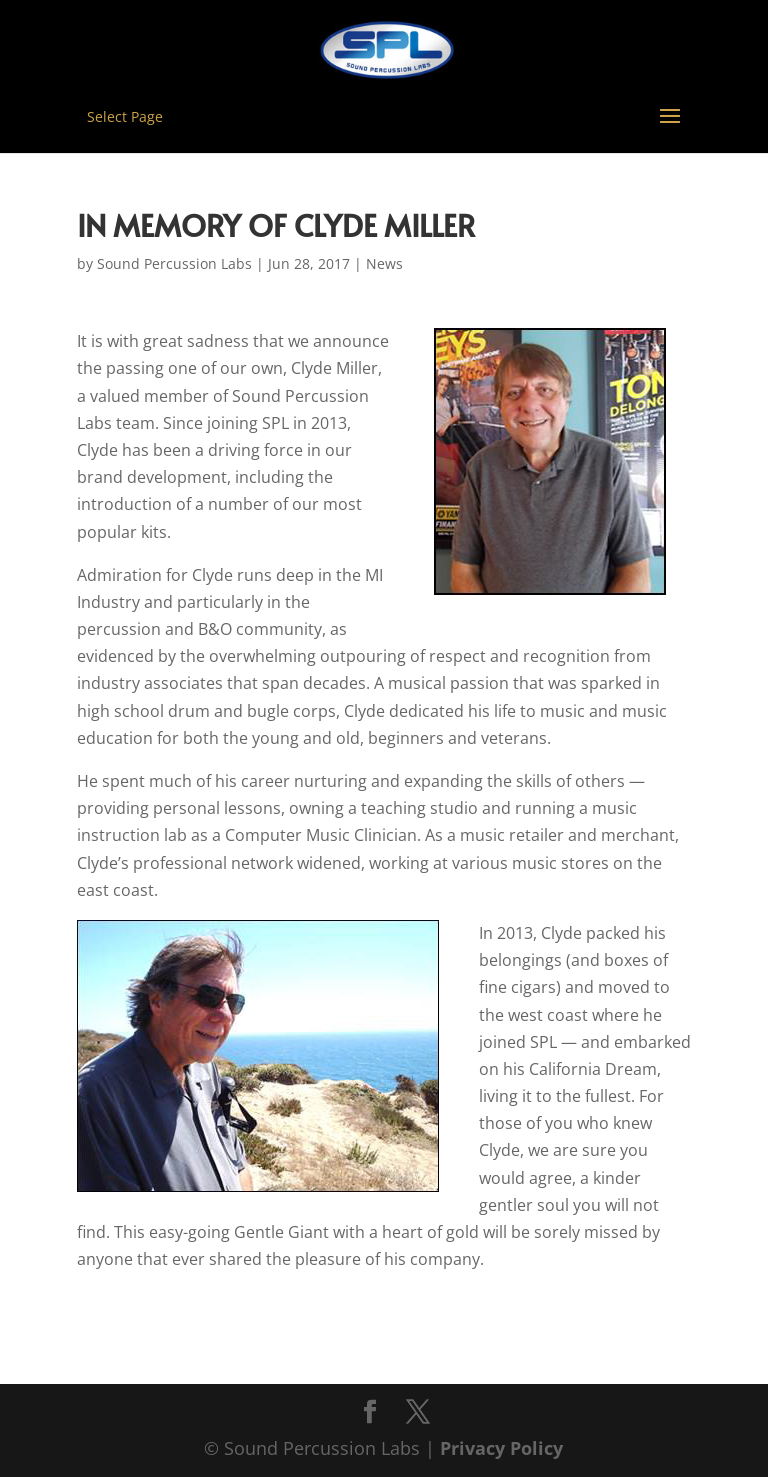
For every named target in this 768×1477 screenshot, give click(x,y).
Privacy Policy (501, 1448)
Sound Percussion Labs (174, 263)
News (384, 263)
